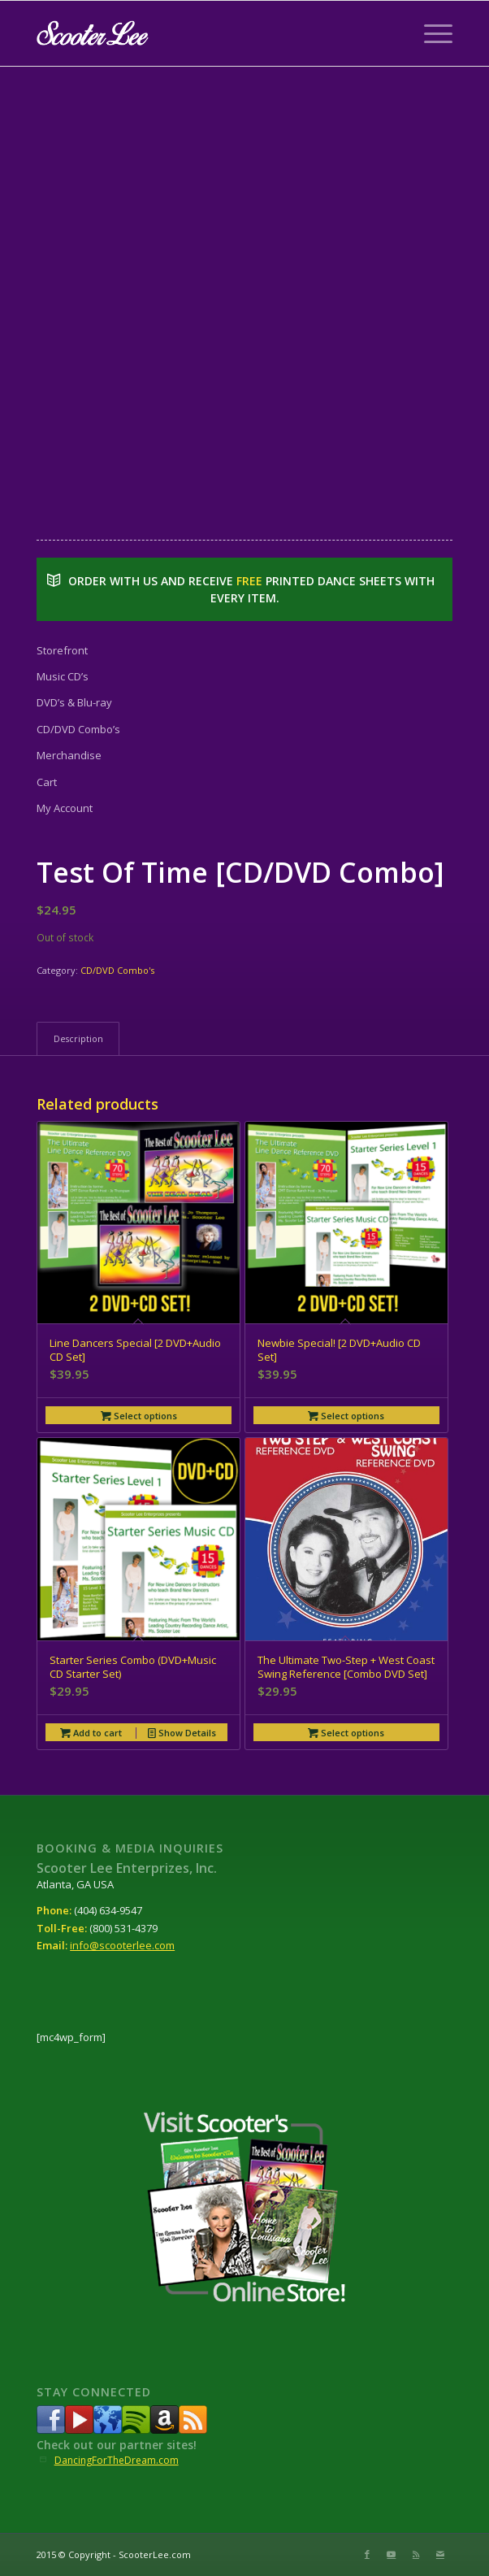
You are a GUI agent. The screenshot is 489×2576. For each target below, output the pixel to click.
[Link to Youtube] (391, 2554)
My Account (65, 808)
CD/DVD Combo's (117, 970)
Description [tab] (78, 1038)
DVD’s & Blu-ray (74, 702)
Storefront (62, 650)
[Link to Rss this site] (416, 2554)
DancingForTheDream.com (116, 2460)
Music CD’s (63, 676)
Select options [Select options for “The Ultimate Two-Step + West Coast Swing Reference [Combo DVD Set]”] (346, 1732)
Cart (47, 782)
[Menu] (430, 33)
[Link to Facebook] (367, 2554)
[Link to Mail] (440, 2554)
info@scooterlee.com (122, 1945)
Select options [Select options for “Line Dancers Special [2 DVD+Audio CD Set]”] (139, 1415)
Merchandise (69, 755)
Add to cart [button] (91, 1732)
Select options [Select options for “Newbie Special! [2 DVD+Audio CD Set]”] (346, 1415)
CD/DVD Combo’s (78, 729)
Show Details (182, 1732)
